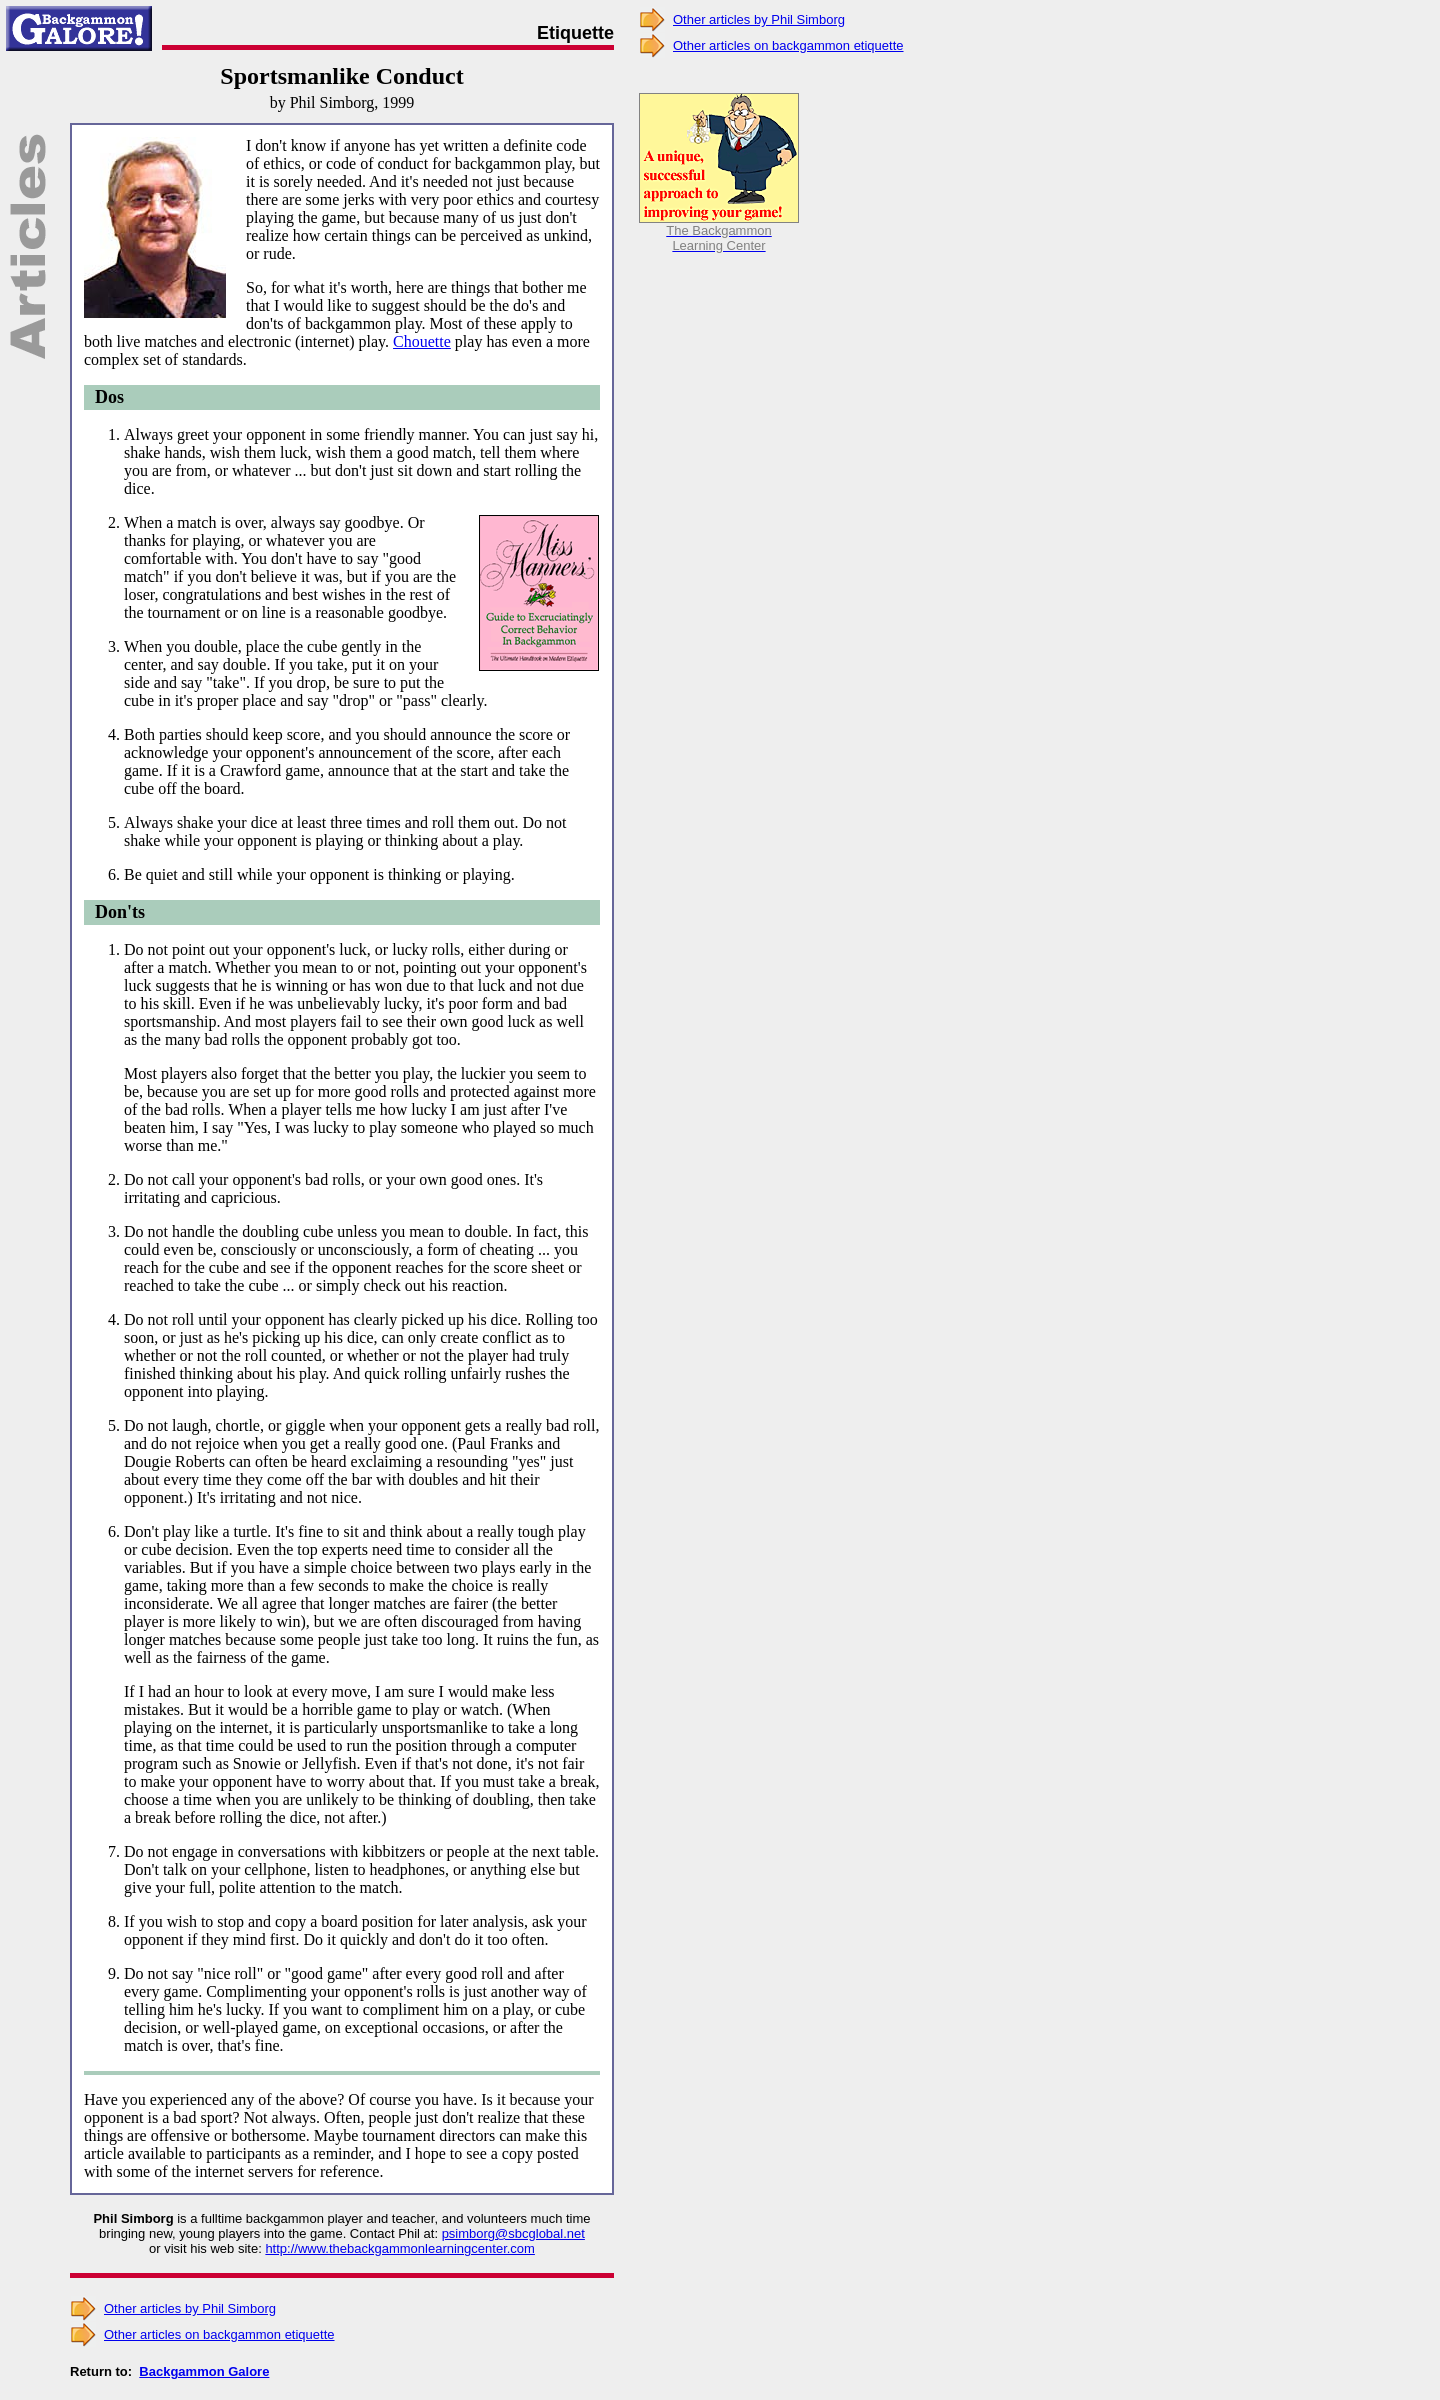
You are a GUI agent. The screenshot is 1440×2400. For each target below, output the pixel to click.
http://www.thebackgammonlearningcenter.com (400, 2248)
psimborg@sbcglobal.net (513, 2233)
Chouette (422, 341)
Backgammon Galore (204, 2371)
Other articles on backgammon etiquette (219, 2334)
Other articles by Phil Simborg (190, 2308)
